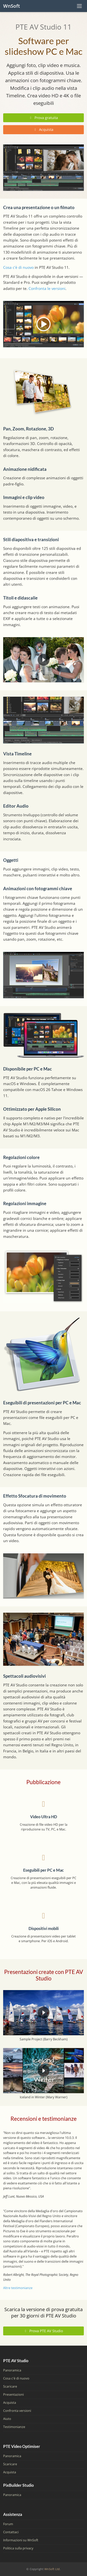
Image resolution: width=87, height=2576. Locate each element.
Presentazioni (13, 2394)
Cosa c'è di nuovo (18, 267)
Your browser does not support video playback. (43, 392)
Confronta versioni (17, 2410)
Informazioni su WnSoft (20, 2540)
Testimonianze (14, 2427)
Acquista (43, 129)
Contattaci (11, 2532)
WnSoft (11, 6)
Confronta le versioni (47, 288)
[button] (43, 659)
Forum (8, 2524)
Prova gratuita (43, 117)
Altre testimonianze (18, 2288)
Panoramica (12, 2370)
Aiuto (7, 2419)
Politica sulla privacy (18, 2548)
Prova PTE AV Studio (43, 2330)
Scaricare (10, 2386)
